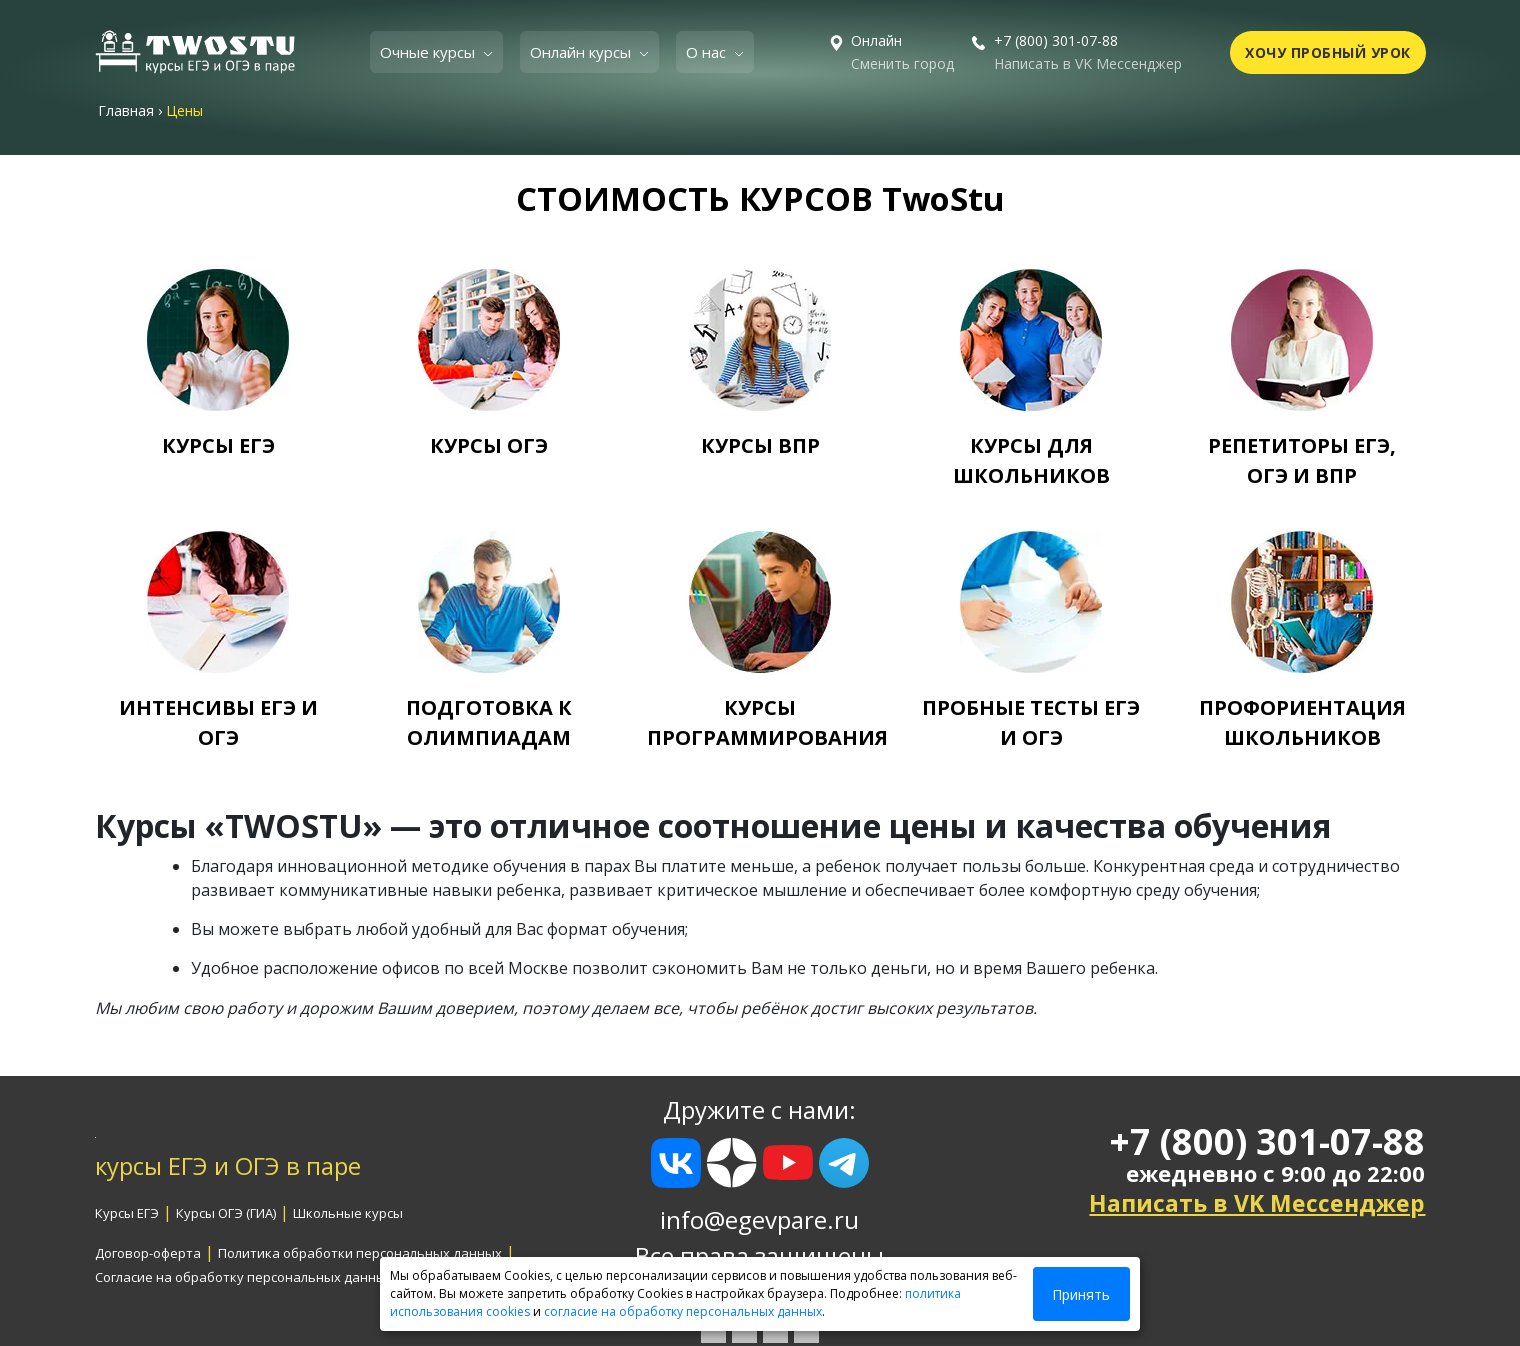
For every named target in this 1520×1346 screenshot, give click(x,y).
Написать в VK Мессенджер (1088, 63)
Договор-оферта (148, 1253)
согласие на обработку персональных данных (683, 1311)
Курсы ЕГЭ (127, 1213)
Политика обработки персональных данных (360, 1253)
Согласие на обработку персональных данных (244, 1277)
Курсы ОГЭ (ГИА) (226, 1213)
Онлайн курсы (582, 52)
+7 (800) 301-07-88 (1056, 40)
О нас (708, 52)
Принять (1081, 1294)
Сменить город (902, 63)
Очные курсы (429, 52)
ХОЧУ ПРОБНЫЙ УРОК (1328, 52)
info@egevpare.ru (759, 1219)
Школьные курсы (348, 1213)
